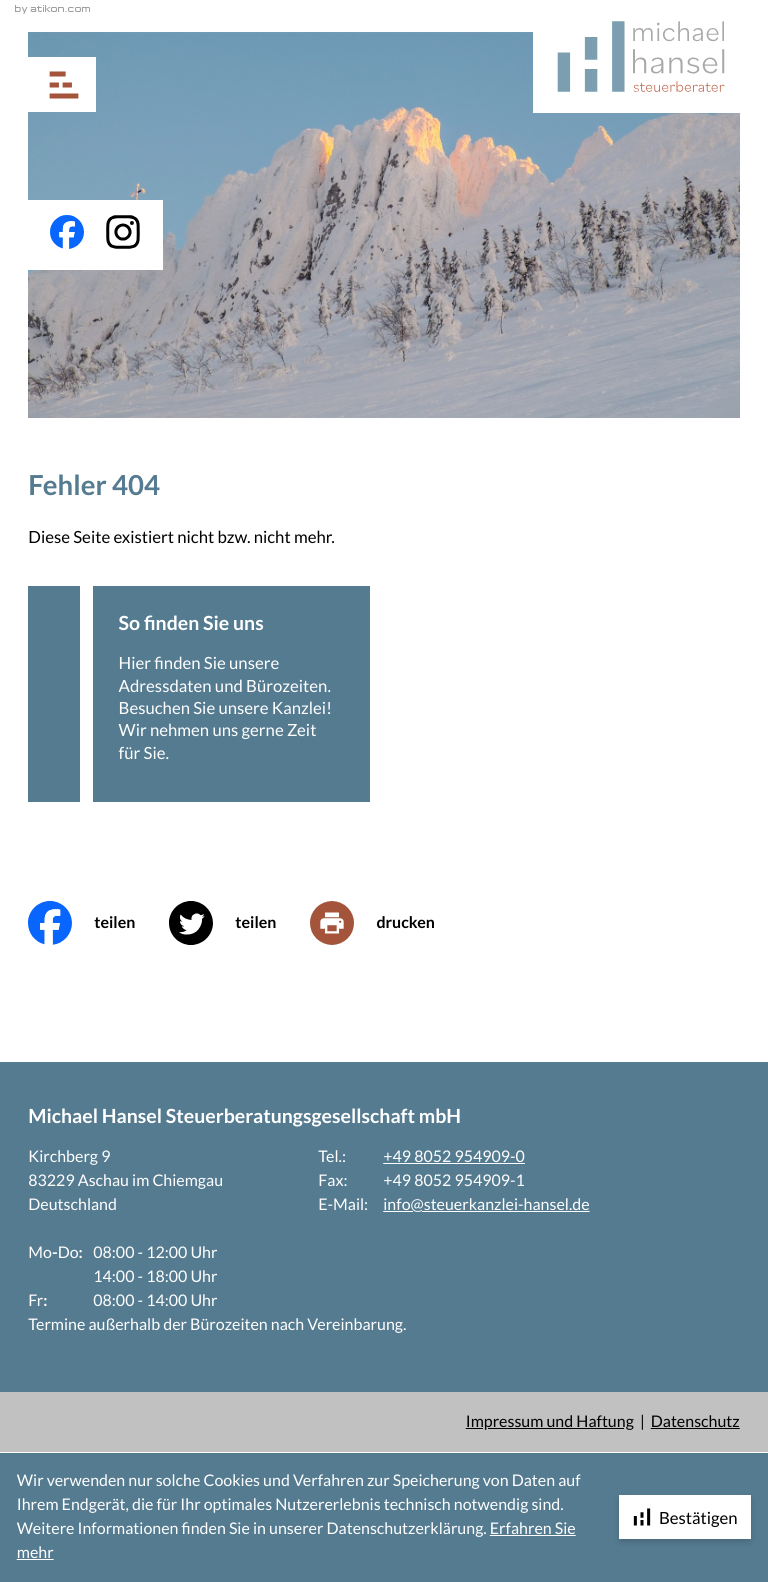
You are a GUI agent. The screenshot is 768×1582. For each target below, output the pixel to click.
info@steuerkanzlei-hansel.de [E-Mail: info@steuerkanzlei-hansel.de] (486, 1204)
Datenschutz (695, 1421)
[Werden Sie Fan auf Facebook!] (67, 232)
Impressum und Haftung (550, 1421)
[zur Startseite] (636, 56)
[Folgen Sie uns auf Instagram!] (123, 232)
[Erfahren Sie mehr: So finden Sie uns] (231, 694)
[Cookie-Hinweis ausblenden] (685, 1517)
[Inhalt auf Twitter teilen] (239, 923)
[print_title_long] (389, 923)
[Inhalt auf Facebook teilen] (98, 923)
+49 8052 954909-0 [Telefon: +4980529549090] (454, 1156)
